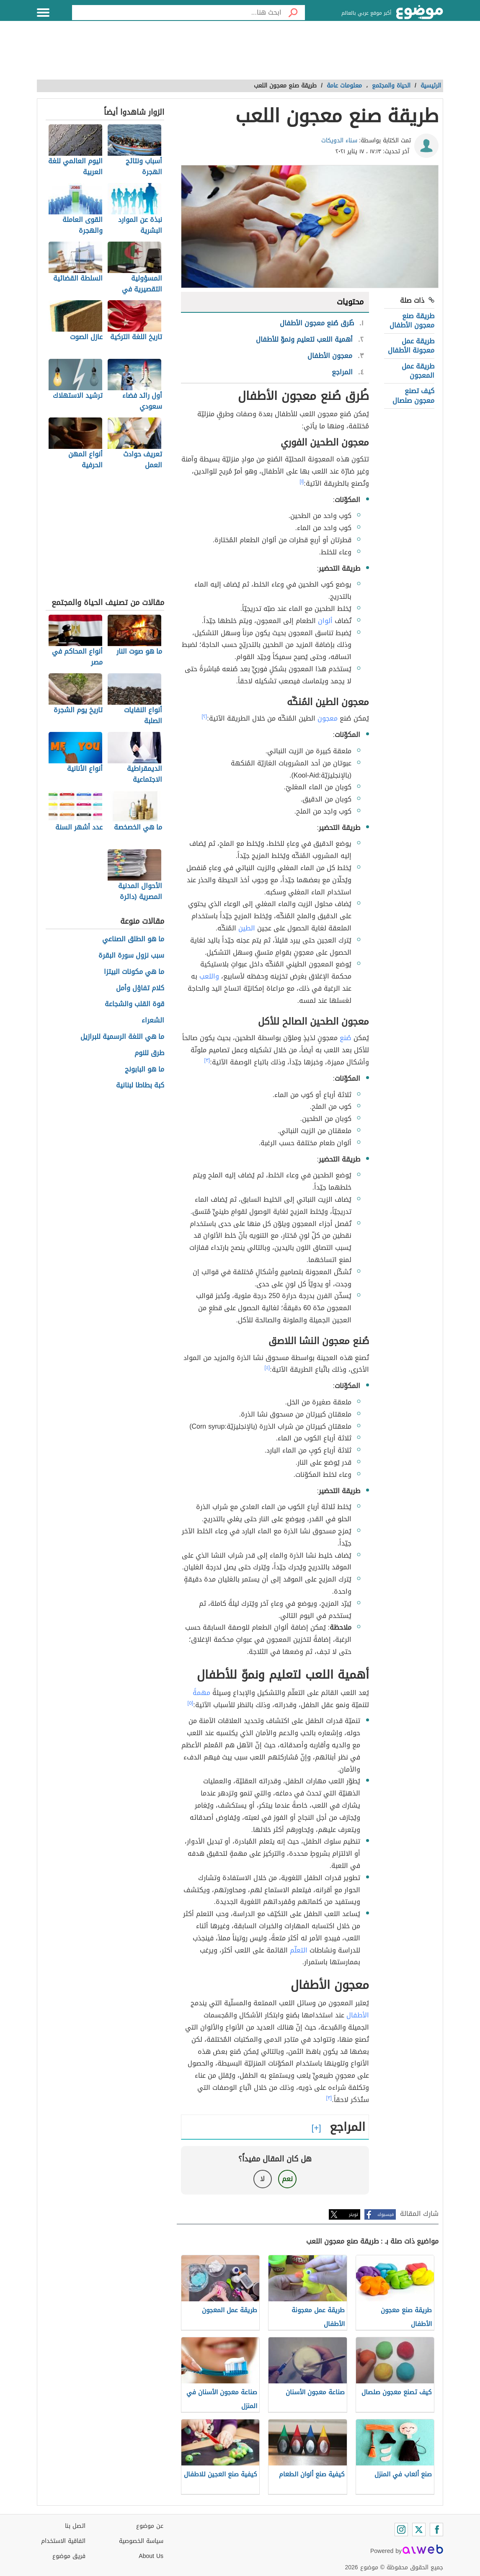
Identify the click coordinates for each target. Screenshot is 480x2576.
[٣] (207, 1060)
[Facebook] (436, 2529)
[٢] (204, 716)
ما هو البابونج (144, 1070)
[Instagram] (401, 2529)
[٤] (267, 1367)
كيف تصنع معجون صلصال (413, 395)
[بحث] (293, 12)
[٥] (191, 1703)
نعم (287, 2178)
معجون (327, 718)
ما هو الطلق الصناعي (133, 939)
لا (262, 2178)
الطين (246, 928)
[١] (302, 481)
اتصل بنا (75, 2526)
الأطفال (357, 2015)
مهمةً (201, 1692)
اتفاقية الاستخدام (63, 2541)
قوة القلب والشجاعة (134, 1004)
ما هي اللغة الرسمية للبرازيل (122, 1037)
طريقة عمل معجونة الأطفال (411, 346)
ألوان (325, 620)
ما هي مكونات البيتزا (134, 972)
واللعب (209, 976)
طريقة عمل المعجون (418, 371)
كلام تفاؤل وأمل (140, 988)
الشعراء (153, 1021)
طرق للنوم (149, 1053)
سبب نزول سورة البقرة (131, 956)
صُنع (345, 1037)
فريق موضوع (68, 2556)
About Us (151, 2556)
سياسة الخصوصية (141, 2541)
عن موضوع (149, 2526)
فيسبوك (385, 2214)
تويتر (353, 2214)
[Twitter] (419, 2529)
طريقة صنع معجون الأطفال (412, 320)
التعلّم (298, 1950)
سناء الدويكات (339, 140)
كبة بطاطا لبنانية (140, 1085)
